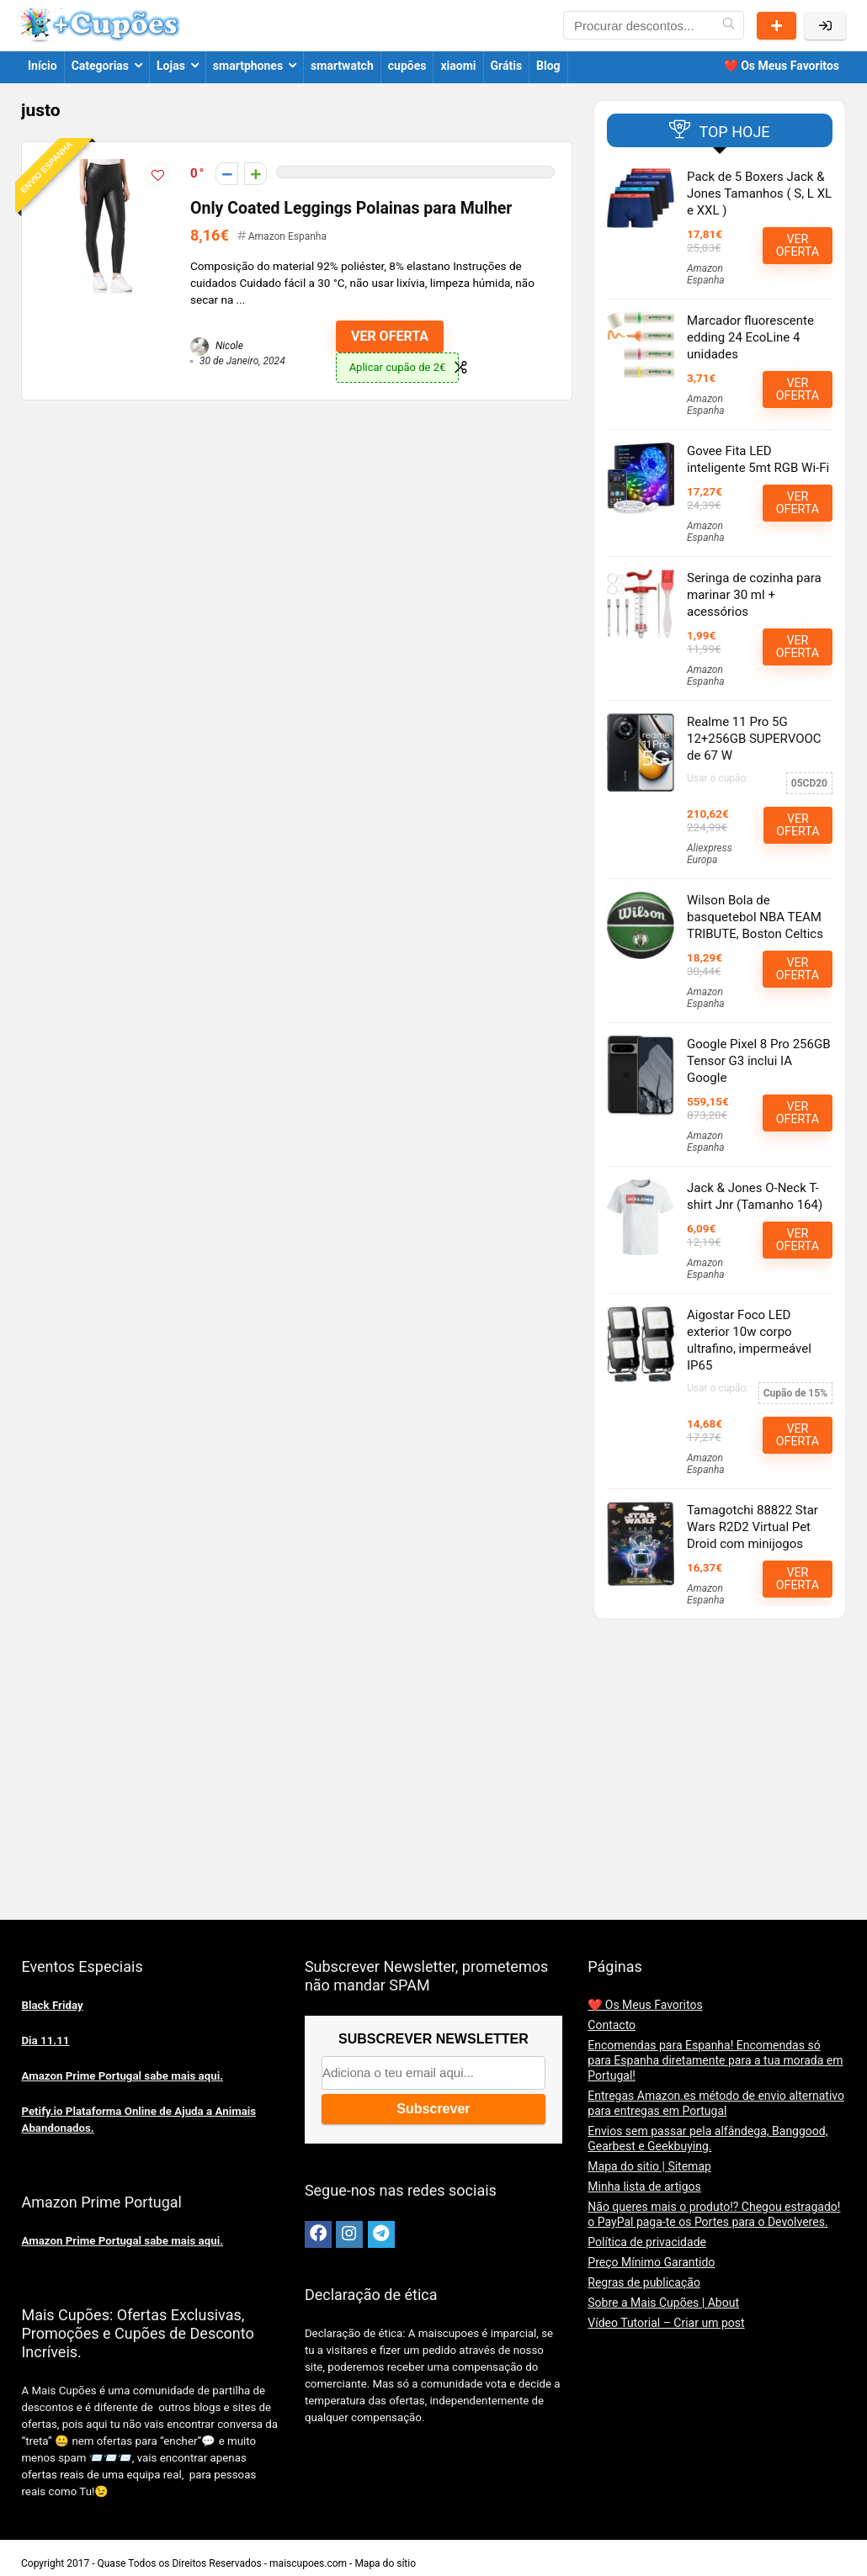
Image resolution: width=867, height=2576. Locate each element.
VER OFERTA (389, 336)
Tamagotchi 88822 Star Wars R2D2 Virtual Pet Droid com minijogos (752, 1527)
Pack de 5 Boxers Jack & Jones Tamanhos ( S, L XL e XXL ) (759, 193)
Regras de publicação (644, 2282)
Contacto (612, 2025)
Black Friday (51, 2005)
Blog (548, 65)
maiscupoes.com (308, 2563)
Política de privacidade (647, 2242)
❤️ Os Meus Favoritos (781, 65)
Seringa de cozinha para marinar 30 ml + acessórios (754, 594)
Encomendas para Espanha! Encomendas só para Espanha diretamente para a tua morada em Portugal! (715, 2060)
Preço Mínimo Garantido (651, 2262)
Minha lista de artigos (644, 2186)
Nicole (216, 346)
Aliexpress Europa (709, 854)
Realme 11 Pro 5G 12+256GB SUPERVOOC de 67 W (754, 738)
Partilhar (776, 25)
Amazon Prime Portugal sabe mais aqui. (122, 2076)
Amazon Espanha (287, 236)
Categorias (100, 65)
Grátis (507, 65)
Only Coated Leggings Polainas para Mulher (351, 208)
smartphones (248, 65)
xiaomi (458, 65)
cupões (407, 65)
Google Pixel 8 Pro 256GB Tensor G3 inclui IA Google (758, 1060)
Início (42, 65)
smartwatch (342, 65)
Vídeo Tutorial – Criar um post (666, 2323)
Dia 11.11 (45, 2040)
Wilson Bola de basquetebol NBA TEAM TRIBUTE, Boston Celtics (755, 917)
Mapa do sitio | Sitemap (649, 2166)
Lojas (171, 65)
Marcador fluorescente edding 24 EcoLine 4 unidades (750, 337)
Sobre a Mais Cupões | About (663, 2302)
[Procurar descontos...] (728, 25)
